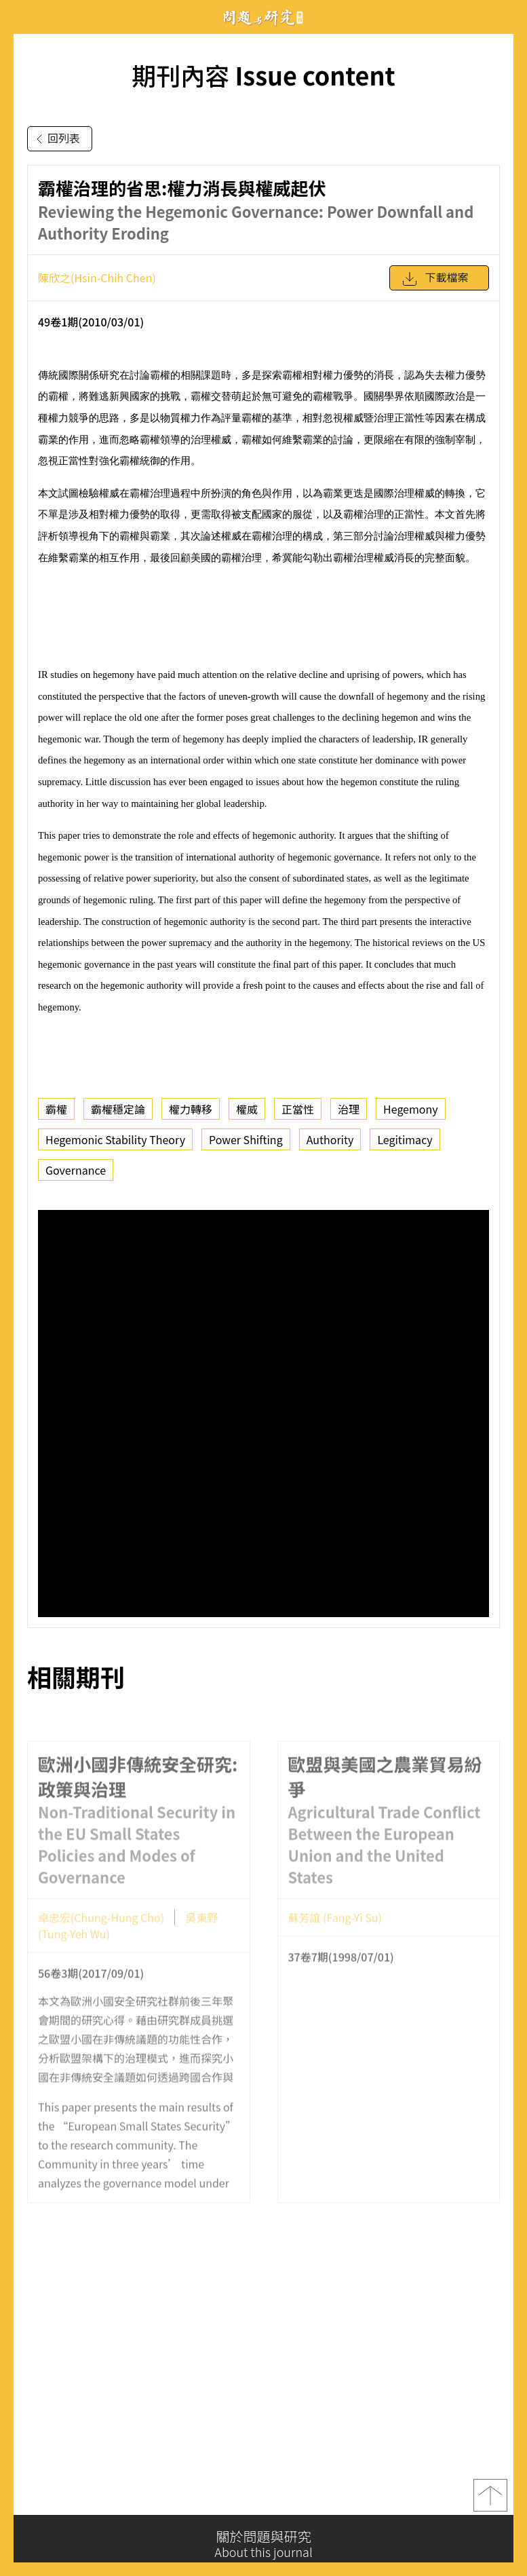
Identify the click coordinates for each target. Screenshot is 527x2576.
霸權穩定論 (118, 1109)
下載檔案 (435, 279)
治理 (348, 1109)
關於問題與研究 (263, 2544)
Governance (75, 1170)
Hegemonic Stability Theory (115, 1139)
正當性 (297, 1109)
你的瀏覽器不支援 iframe (263, 1413)
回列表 (55, 139)
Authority (330, 1139)
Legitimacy (404, 1139)
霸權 (56, 1109)
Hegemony (410, 1109)
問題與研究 (264, 17)
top (490, 2500)
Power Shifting (246, 1139)
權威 (247, 1109)
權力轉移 (190, 1109)
